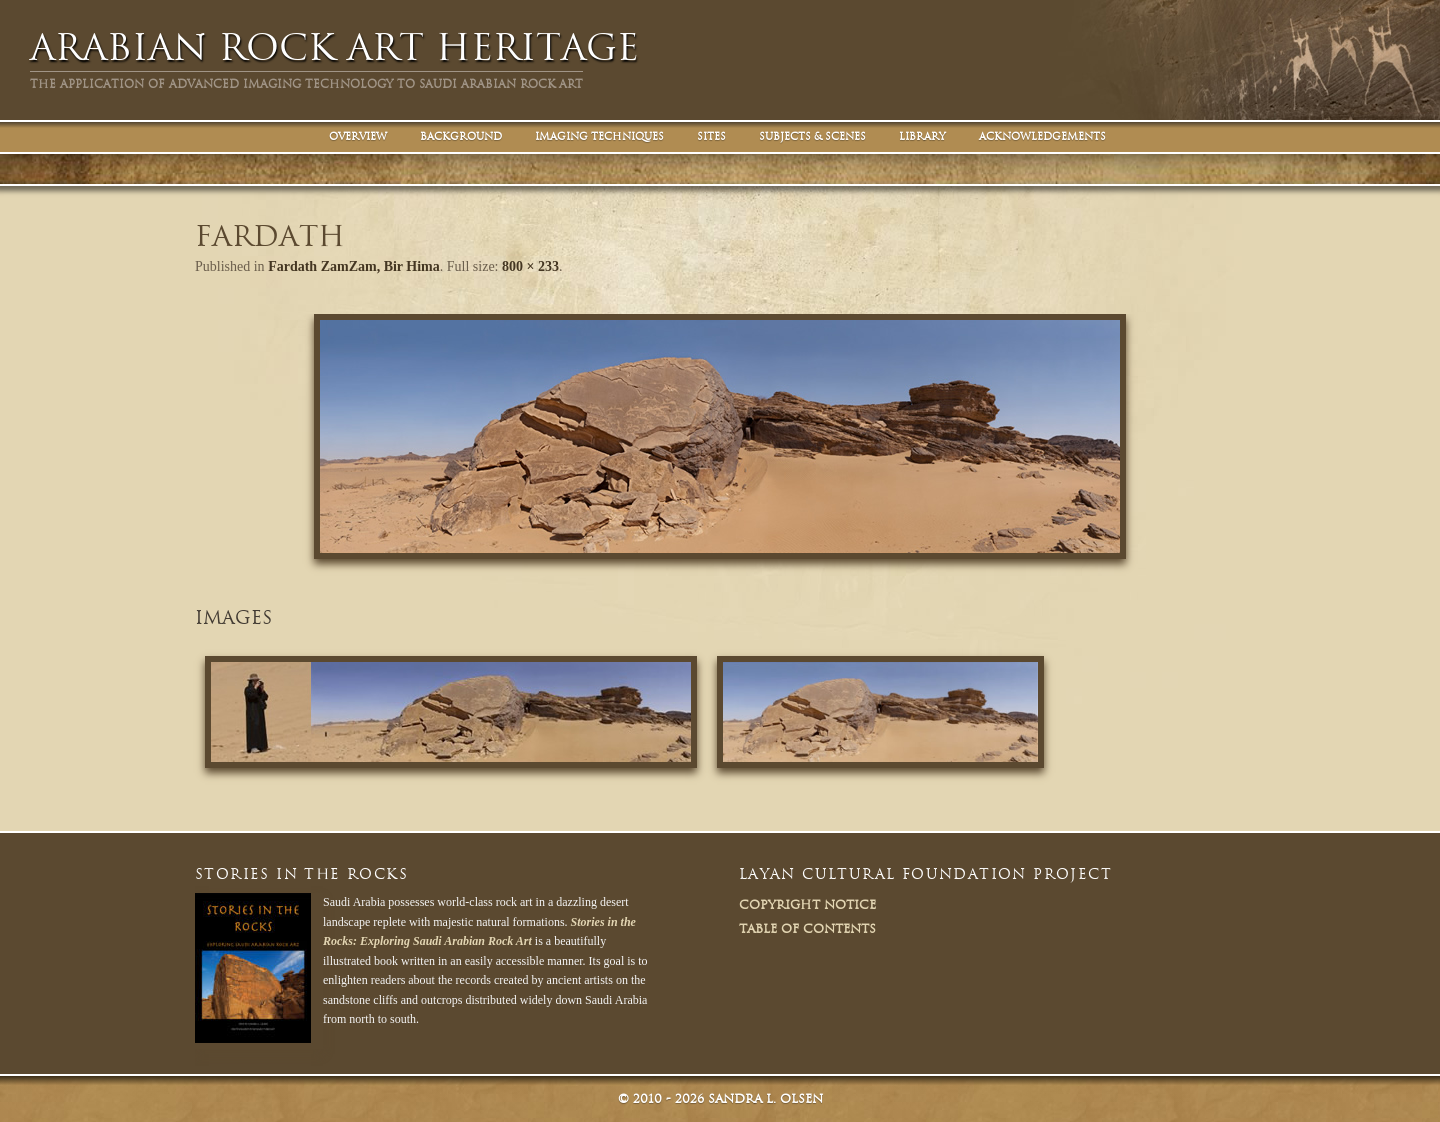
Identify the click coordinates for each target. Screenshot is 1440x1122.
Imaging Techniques (599, 136)
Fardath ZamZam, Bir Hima (354, 266)
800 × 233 (530, 266)
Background (461, 136)
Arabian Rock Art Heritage (334, 47)
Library (922, 136)
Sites (711, 136)
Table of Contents (807, 928)
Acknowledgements (1042, 136)
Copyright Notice (807, 904)
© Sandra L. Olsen (720, 1098)
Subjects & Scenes (812, 136)
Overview (358, 136)
